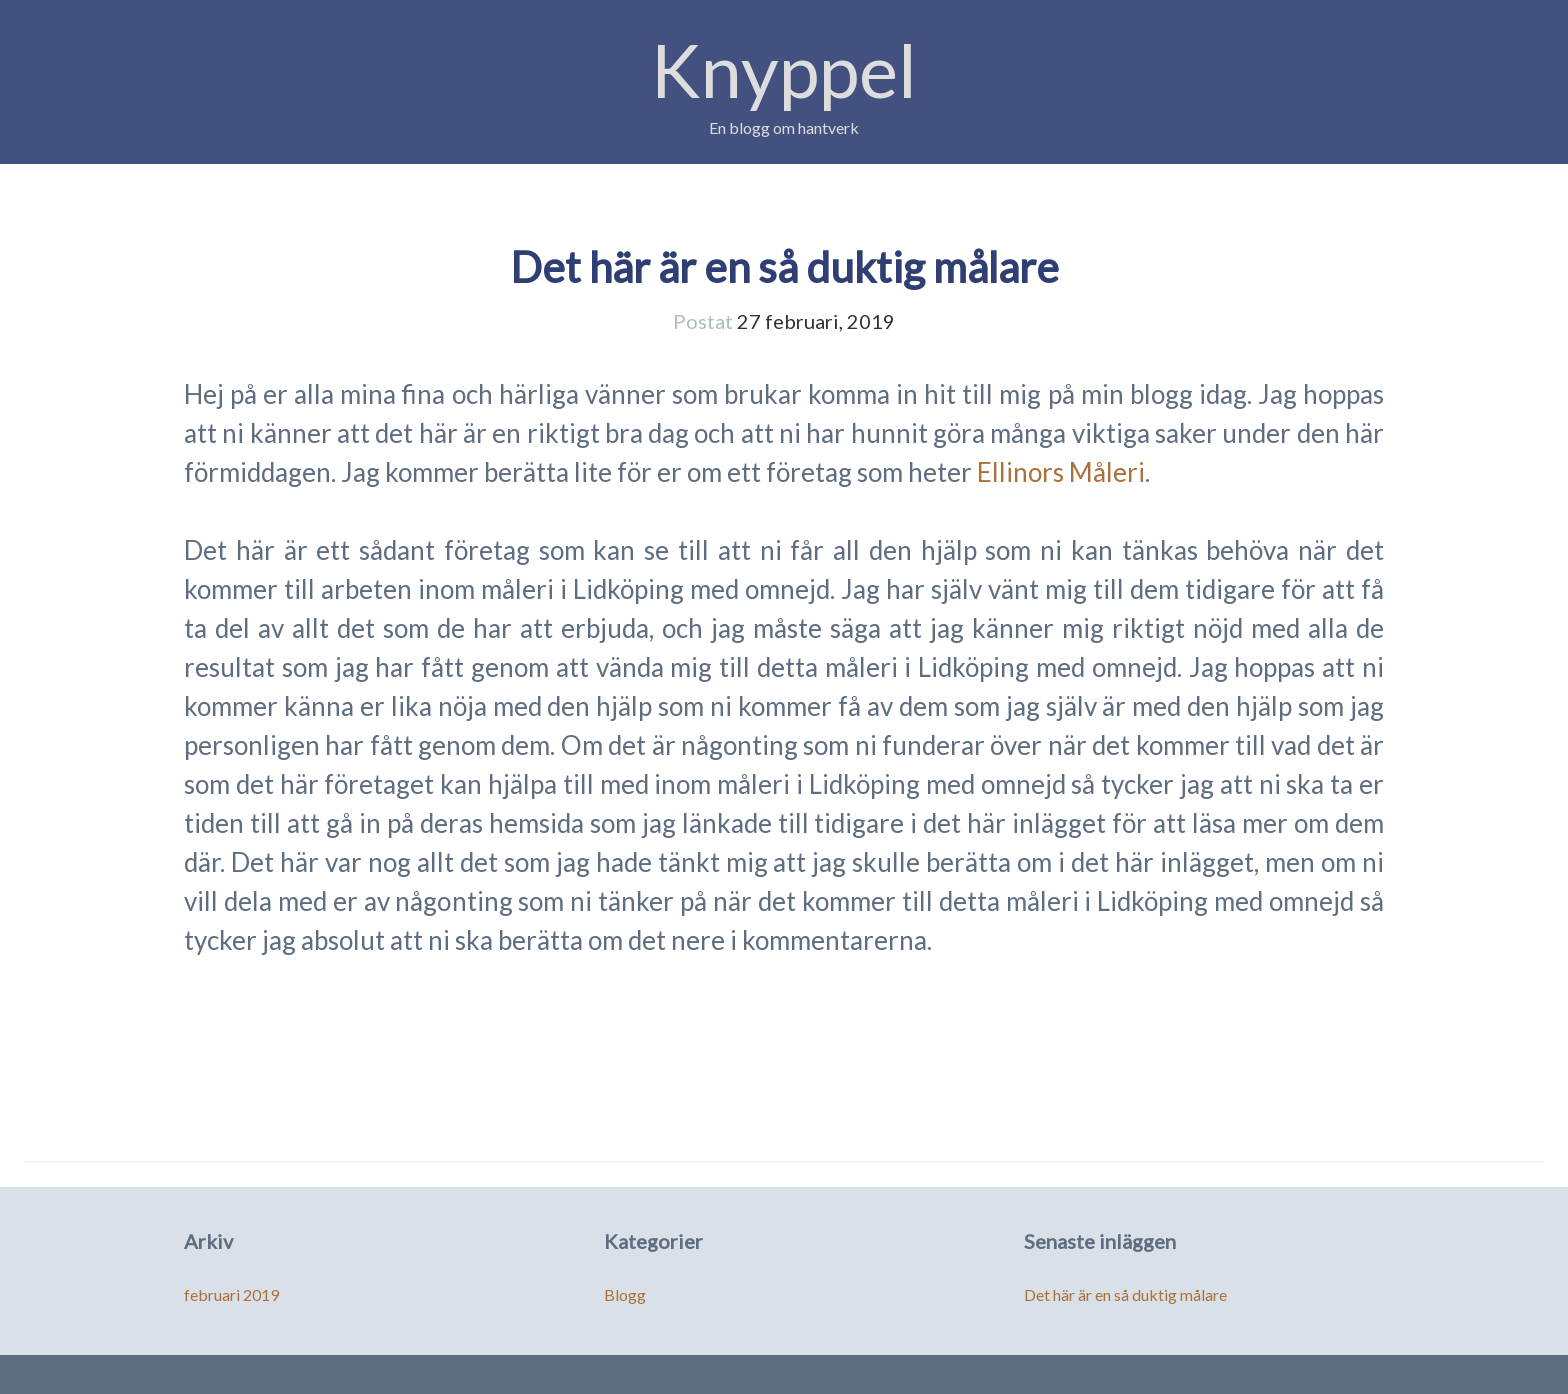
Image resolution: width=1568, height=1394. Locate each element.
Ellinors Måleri (1061, 472)
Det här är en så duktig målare (784, 267)
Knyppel (784, 69)
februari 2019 (231, 1294)
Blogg (625, 1294)
